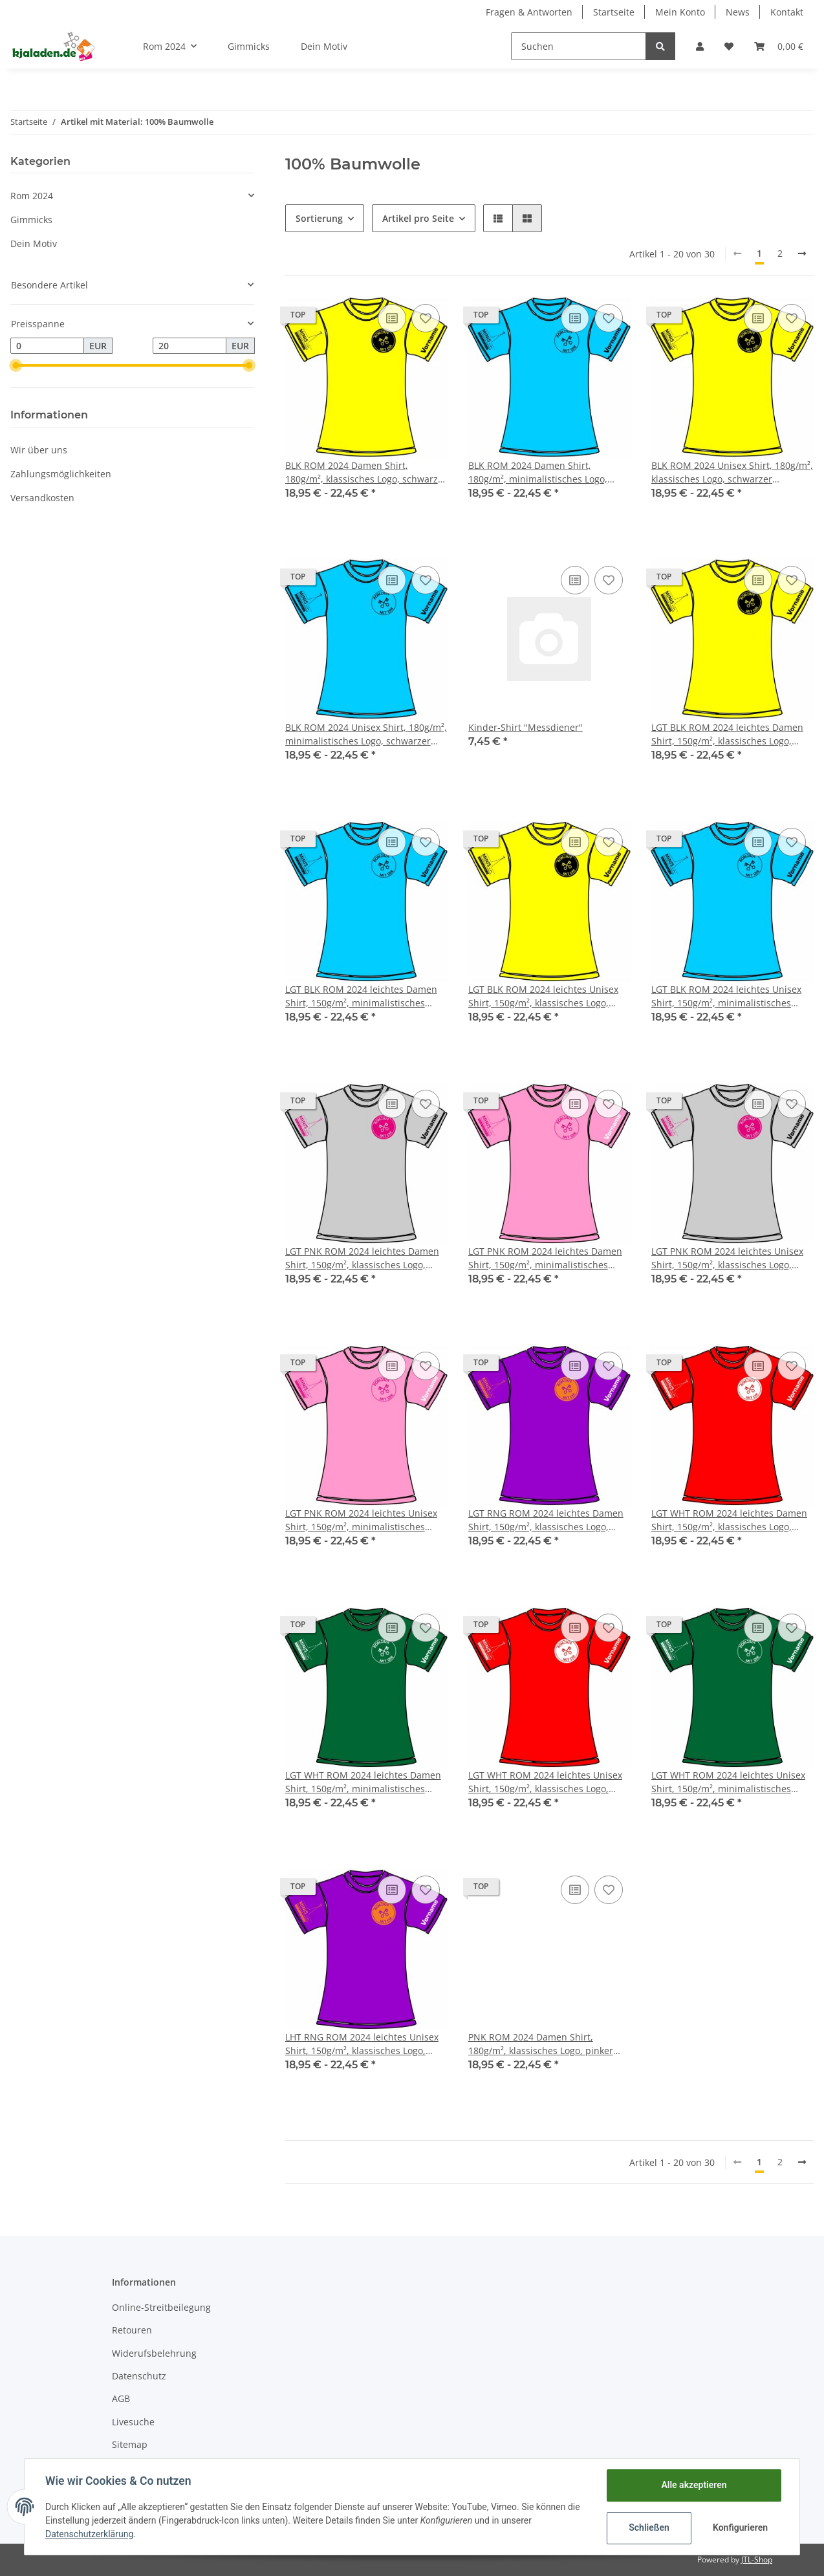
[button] (700, 46)
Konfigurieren (740, 2527)
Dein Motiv (33, 243)
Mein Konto (680, 12)
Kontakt (786, 12)
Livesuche (133, 2422)
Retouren (132, 2330)
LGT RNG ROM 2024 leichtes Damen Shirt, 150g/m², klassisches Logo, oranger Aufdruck (545, 1520)
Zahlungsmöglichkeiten (60, 474)
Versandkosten (42, 498)
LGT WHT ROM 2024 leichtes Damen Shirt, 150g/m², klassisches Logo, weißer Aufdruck (729, 1520)
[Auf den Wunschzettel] (425, 318)
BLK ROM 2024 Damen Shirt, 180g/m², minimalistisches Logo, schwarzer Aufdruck (537, 472)
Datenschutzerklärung (89, 2534)
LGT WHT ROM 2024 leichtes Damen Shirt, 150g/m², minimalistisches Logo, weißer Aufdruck (363, 1782)
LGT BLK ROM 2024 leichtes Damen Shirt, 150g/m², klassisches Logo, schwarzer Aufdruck (727, 734)
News (738, 12)
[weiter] (802, 254)
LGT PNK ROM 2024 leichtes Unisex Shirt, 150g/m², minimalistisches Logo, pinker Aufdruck (361, 1520)
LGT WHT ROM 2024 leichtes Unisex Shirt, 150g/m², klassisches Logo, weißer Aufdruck (545, 1782)
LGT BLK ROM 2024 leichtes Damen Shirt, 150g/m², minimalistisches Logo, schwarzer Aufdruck (361, 996)
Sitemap (129, 2444)
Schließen (649, 2527)
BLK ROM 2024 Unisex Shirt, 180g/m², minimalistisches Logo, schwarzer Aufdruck (366, 734)
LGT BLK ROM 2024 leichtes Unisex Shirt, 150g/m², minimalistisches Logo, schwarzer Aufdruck (726, 996)
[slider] (15, 365)
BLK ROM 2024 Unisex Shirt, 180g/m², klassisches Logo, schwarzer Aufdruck (732, 472)
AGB (121, 2398)
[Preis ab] (47, 346)
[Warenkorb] (779, 46)
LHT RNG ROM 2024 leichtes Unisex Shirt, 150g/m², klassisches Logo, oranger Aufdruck (362, 2044)
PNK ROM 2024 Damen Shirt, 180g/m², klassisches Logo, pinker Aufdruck (540, 2044)
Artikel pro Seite (418, 218)
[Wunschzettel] (729, 46)
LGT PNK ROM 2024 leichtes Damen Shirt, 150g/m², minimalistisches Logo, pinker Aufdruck (545, 1258)
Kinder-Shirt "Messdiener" (525, 727)
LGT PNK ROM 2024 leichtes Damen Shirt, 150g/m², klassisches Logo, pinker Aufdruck (362, 1258)
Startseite (613, 12)
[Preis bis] (189, 346)
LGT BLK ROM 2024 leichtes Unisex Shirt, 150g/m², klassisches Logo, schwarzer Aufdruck (543, 996)
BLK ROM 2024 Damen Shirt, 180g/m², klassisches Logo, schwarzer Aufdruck (366, 472)
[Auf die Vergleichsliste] (392, 318)
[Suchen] (578, 46)
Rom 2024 (31, 195)
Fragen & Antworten (529, 12)
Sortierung (319, 218)
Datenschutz (139, 2376)
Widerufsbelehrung (154, 2353)
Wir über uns (38, 450)
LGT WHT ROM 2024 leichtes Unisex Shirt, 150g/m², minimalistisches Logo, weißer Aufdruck (728, 1782)
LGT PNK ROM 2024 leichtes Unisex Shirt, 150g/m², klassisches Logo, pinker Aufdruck (727, 1258)
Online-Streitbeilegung (161, 2307)
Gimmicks (31, 219)
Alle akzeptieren (693, 2485)
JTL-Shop (756, 2559)
